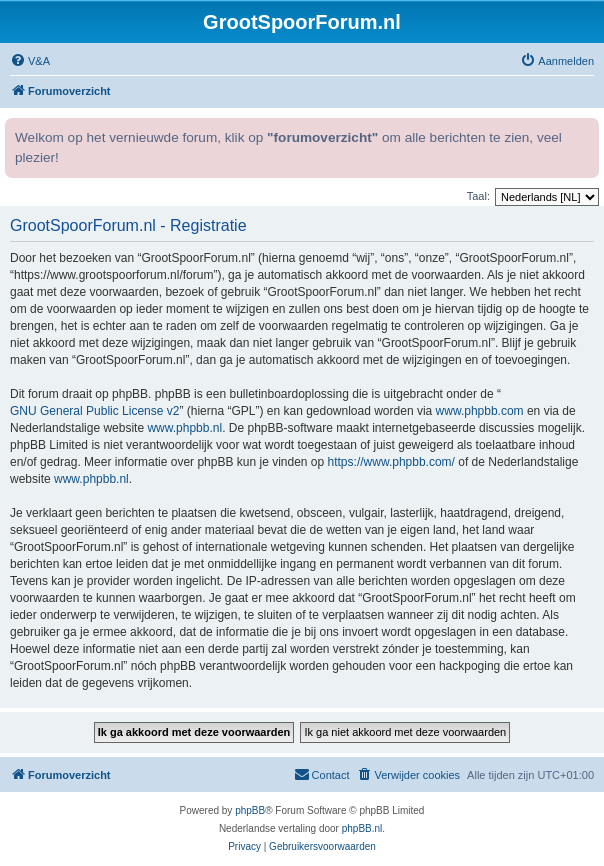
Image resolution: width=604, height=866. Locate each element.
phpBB (250, 810)
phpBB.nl (362, 828)
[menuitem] (30, 61)
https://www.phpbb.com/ (391, 462)
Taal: (478, 196)
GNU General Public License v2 (94, 411)
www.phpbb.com (480, 411)
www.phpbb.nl (184, 428)
